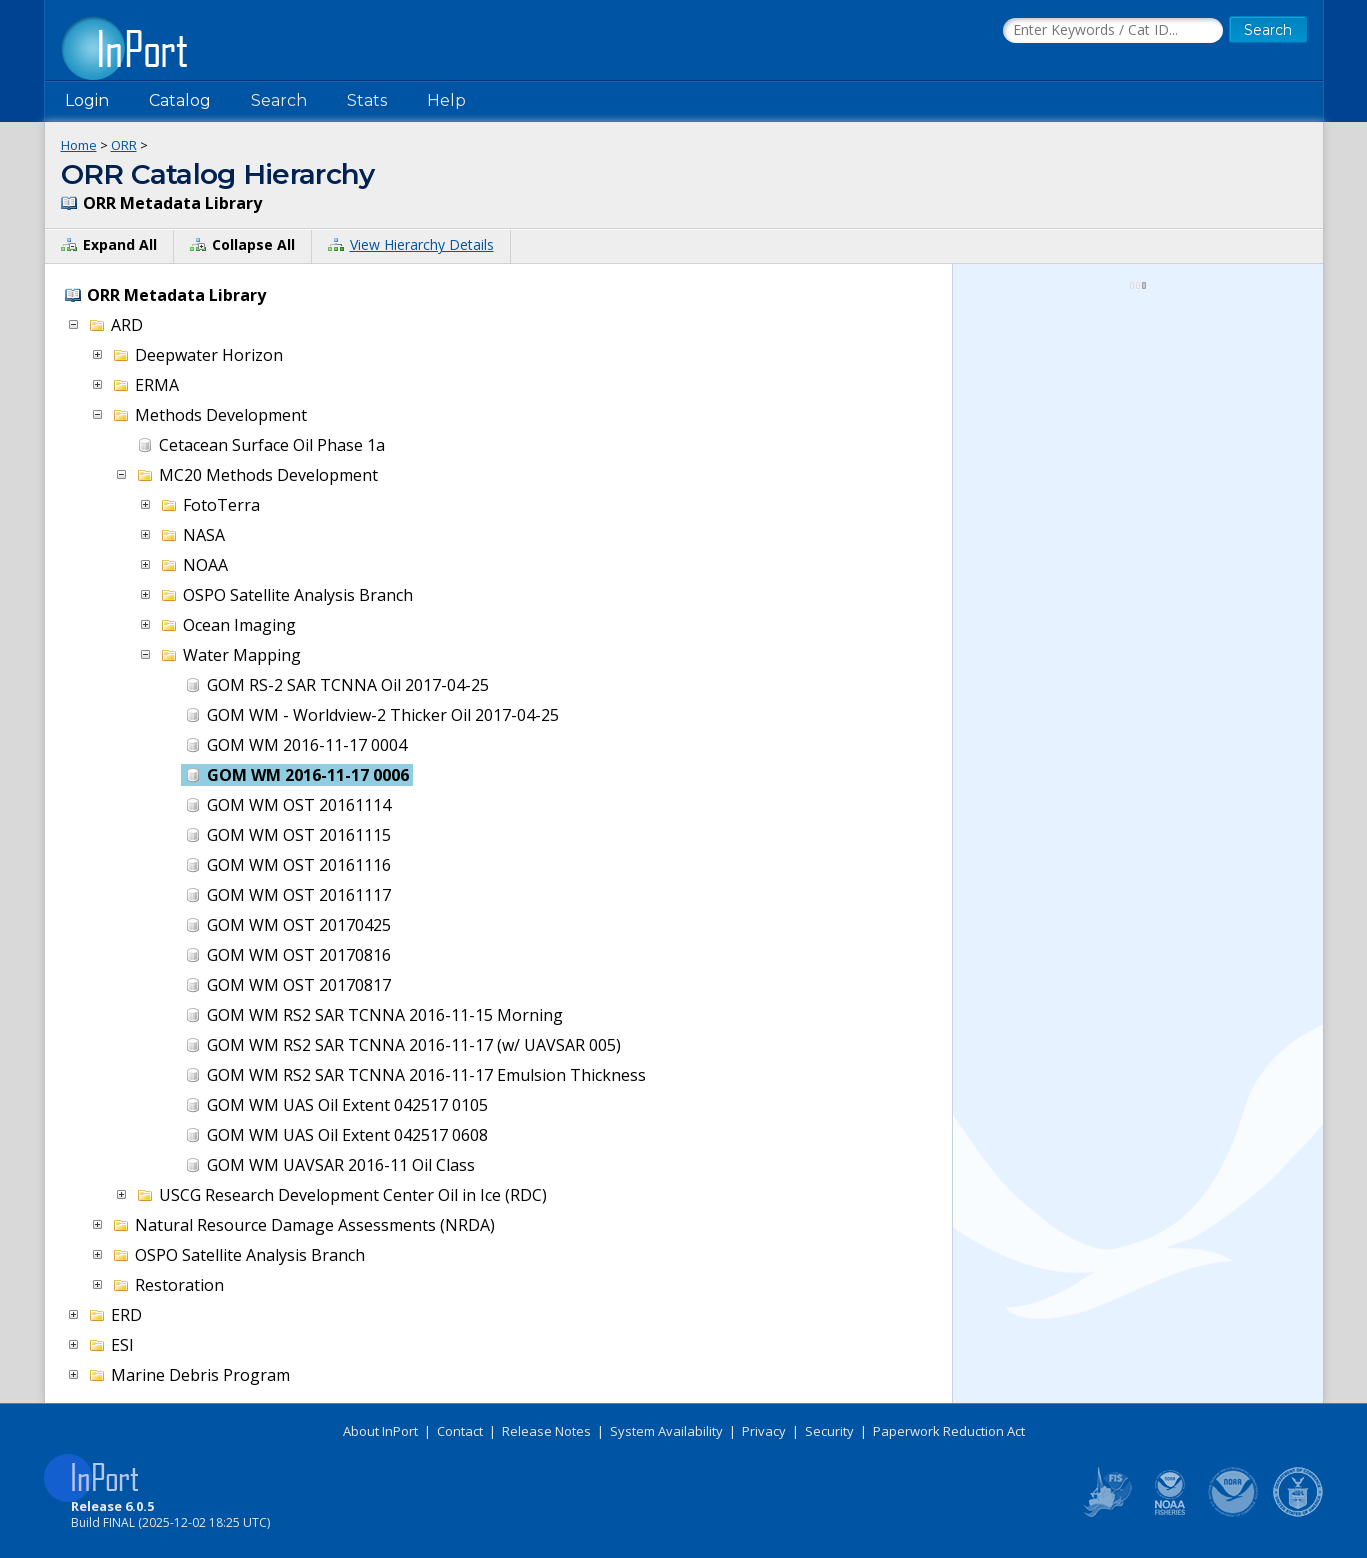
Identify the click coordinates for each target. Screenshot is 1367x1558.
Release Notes (546, 1431)
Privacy (764, 1431)
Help (446, 100)
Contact (460, 1431)
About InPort (380, 1431)
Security (829, 1431)
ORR (124, 145)
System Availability (666, 1431)
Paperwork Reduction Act (949, 1431)
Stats (367, 100)
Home (79, 145)
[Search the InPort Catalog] (1113, 31)
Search (279, 100)
